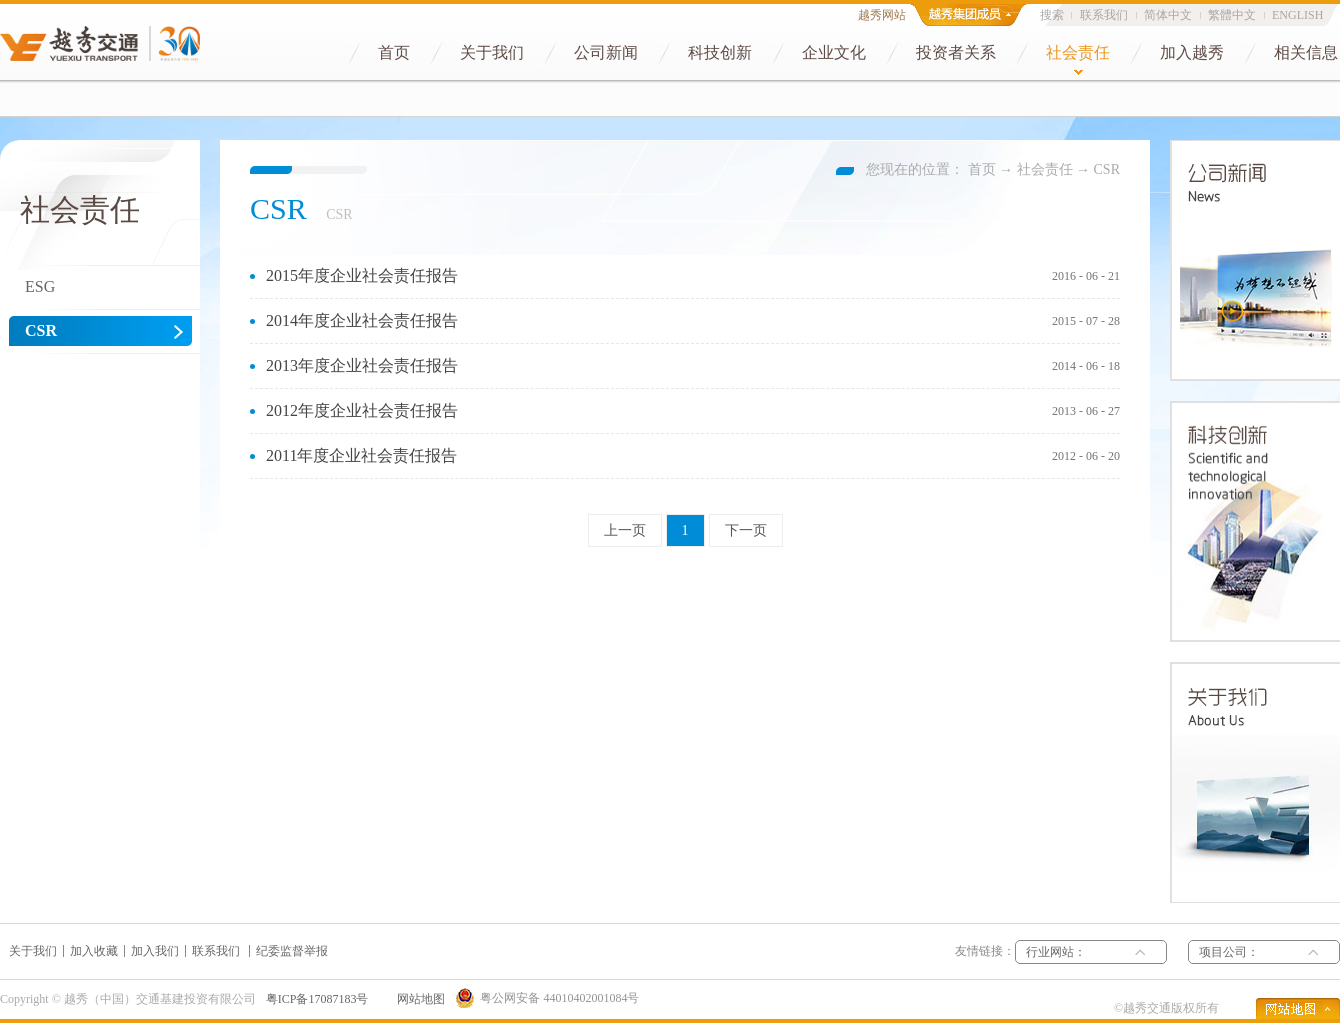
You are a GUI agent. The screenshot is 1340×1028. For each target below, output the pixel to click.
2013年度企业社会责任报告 (362, 365)
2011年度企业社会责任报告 (361, 455)
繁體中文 (1232, 15)
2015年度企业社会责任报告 (362, 275)
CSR (1107, 169)
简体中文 (1168, 15)
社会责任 (1045, 169)
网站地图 (418, 999)
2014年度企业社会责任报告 (362, 320)
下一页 (746, 530)
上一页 (625, 530)
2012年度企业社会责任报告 (362, 410)
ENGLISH (1297, 15)
